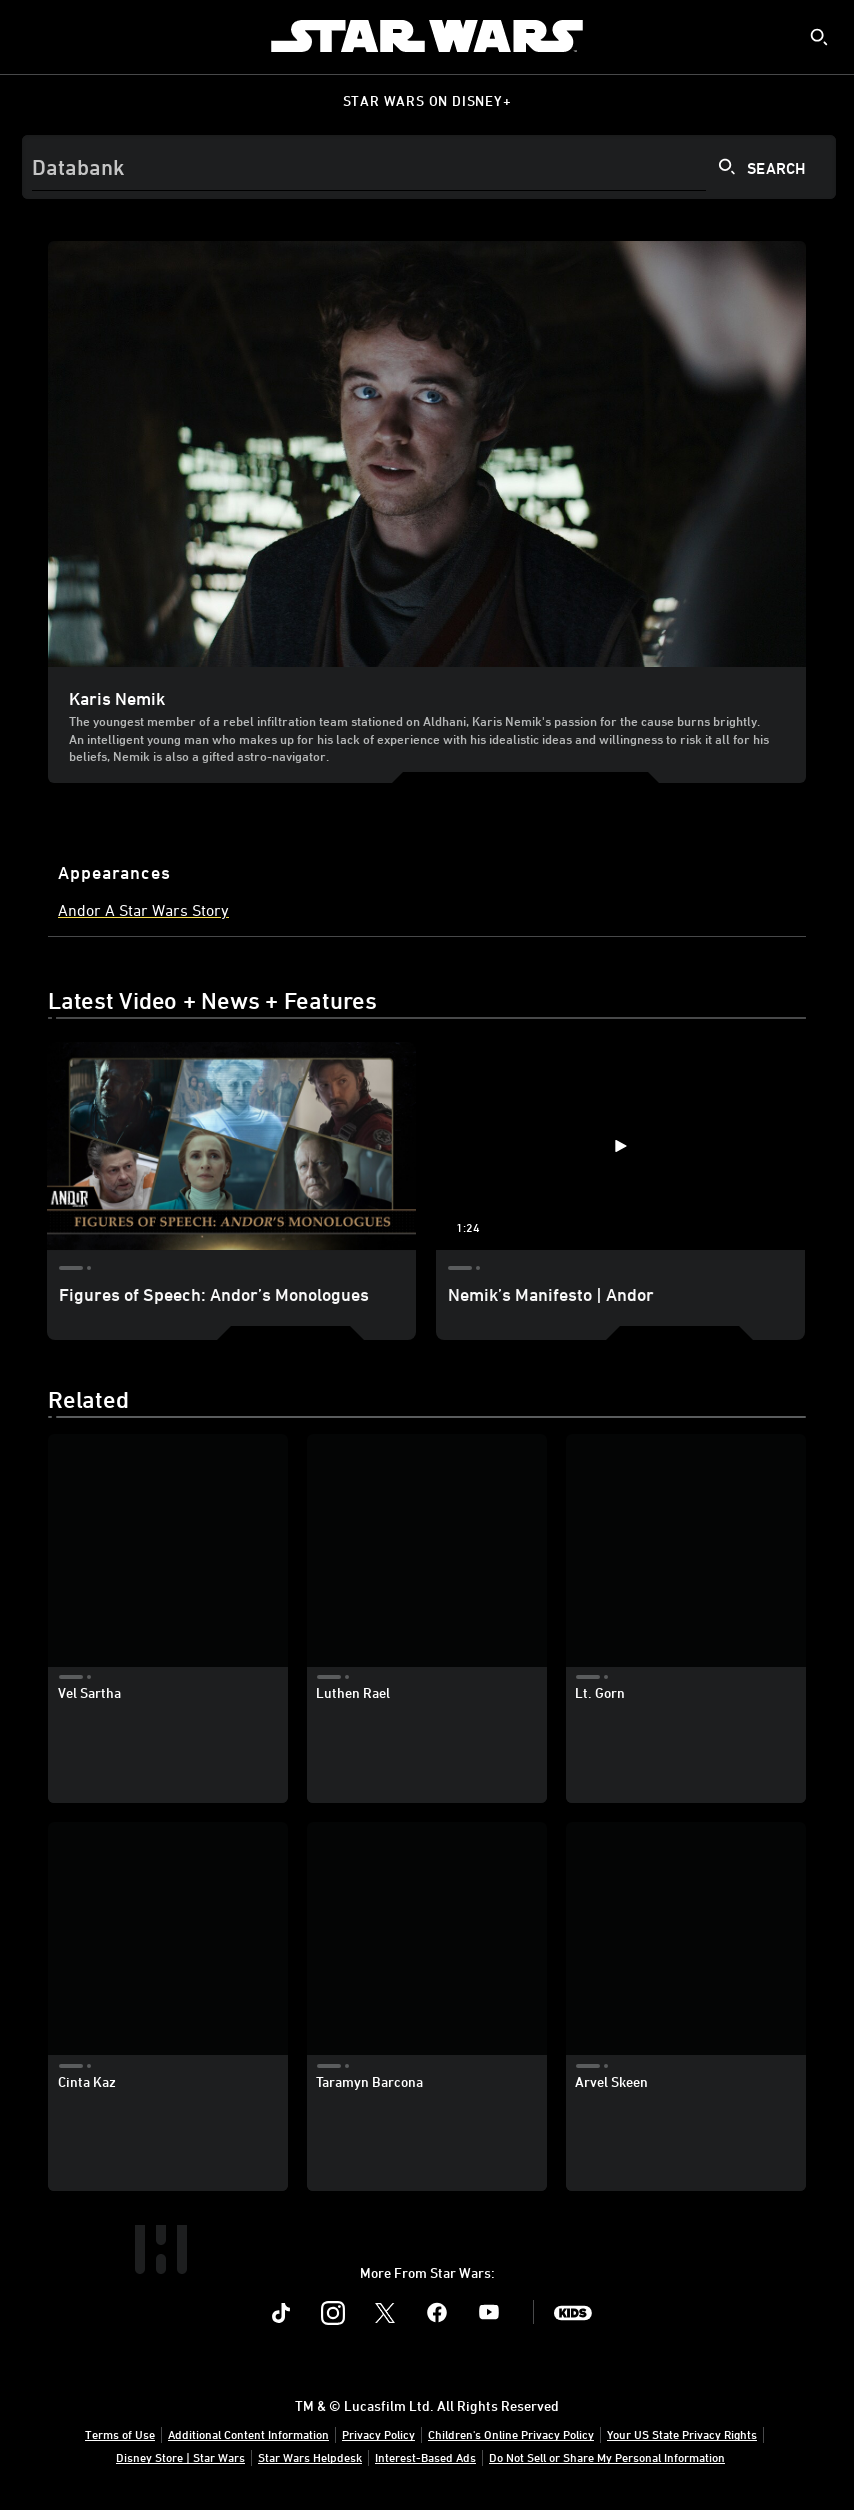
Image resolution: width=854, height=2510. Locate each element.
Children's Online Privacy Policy (511, 2434)
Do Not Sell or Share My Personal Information (607, 2457)
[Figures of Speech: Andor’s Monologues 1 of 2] (231, 1146)
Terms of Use (120, 2434)
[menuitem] (32, 36)
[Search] (429, 167)
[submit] (819, 37)
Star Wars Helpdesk (310, 2457)
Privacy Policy (378, 2434)
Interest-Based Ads (425, 2457)
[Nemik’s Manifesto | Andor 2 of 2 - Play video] (620, 1146)
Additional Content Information (248, 2434)
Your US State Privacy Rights (682, 2434)
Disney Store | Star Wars (180, 2457)
